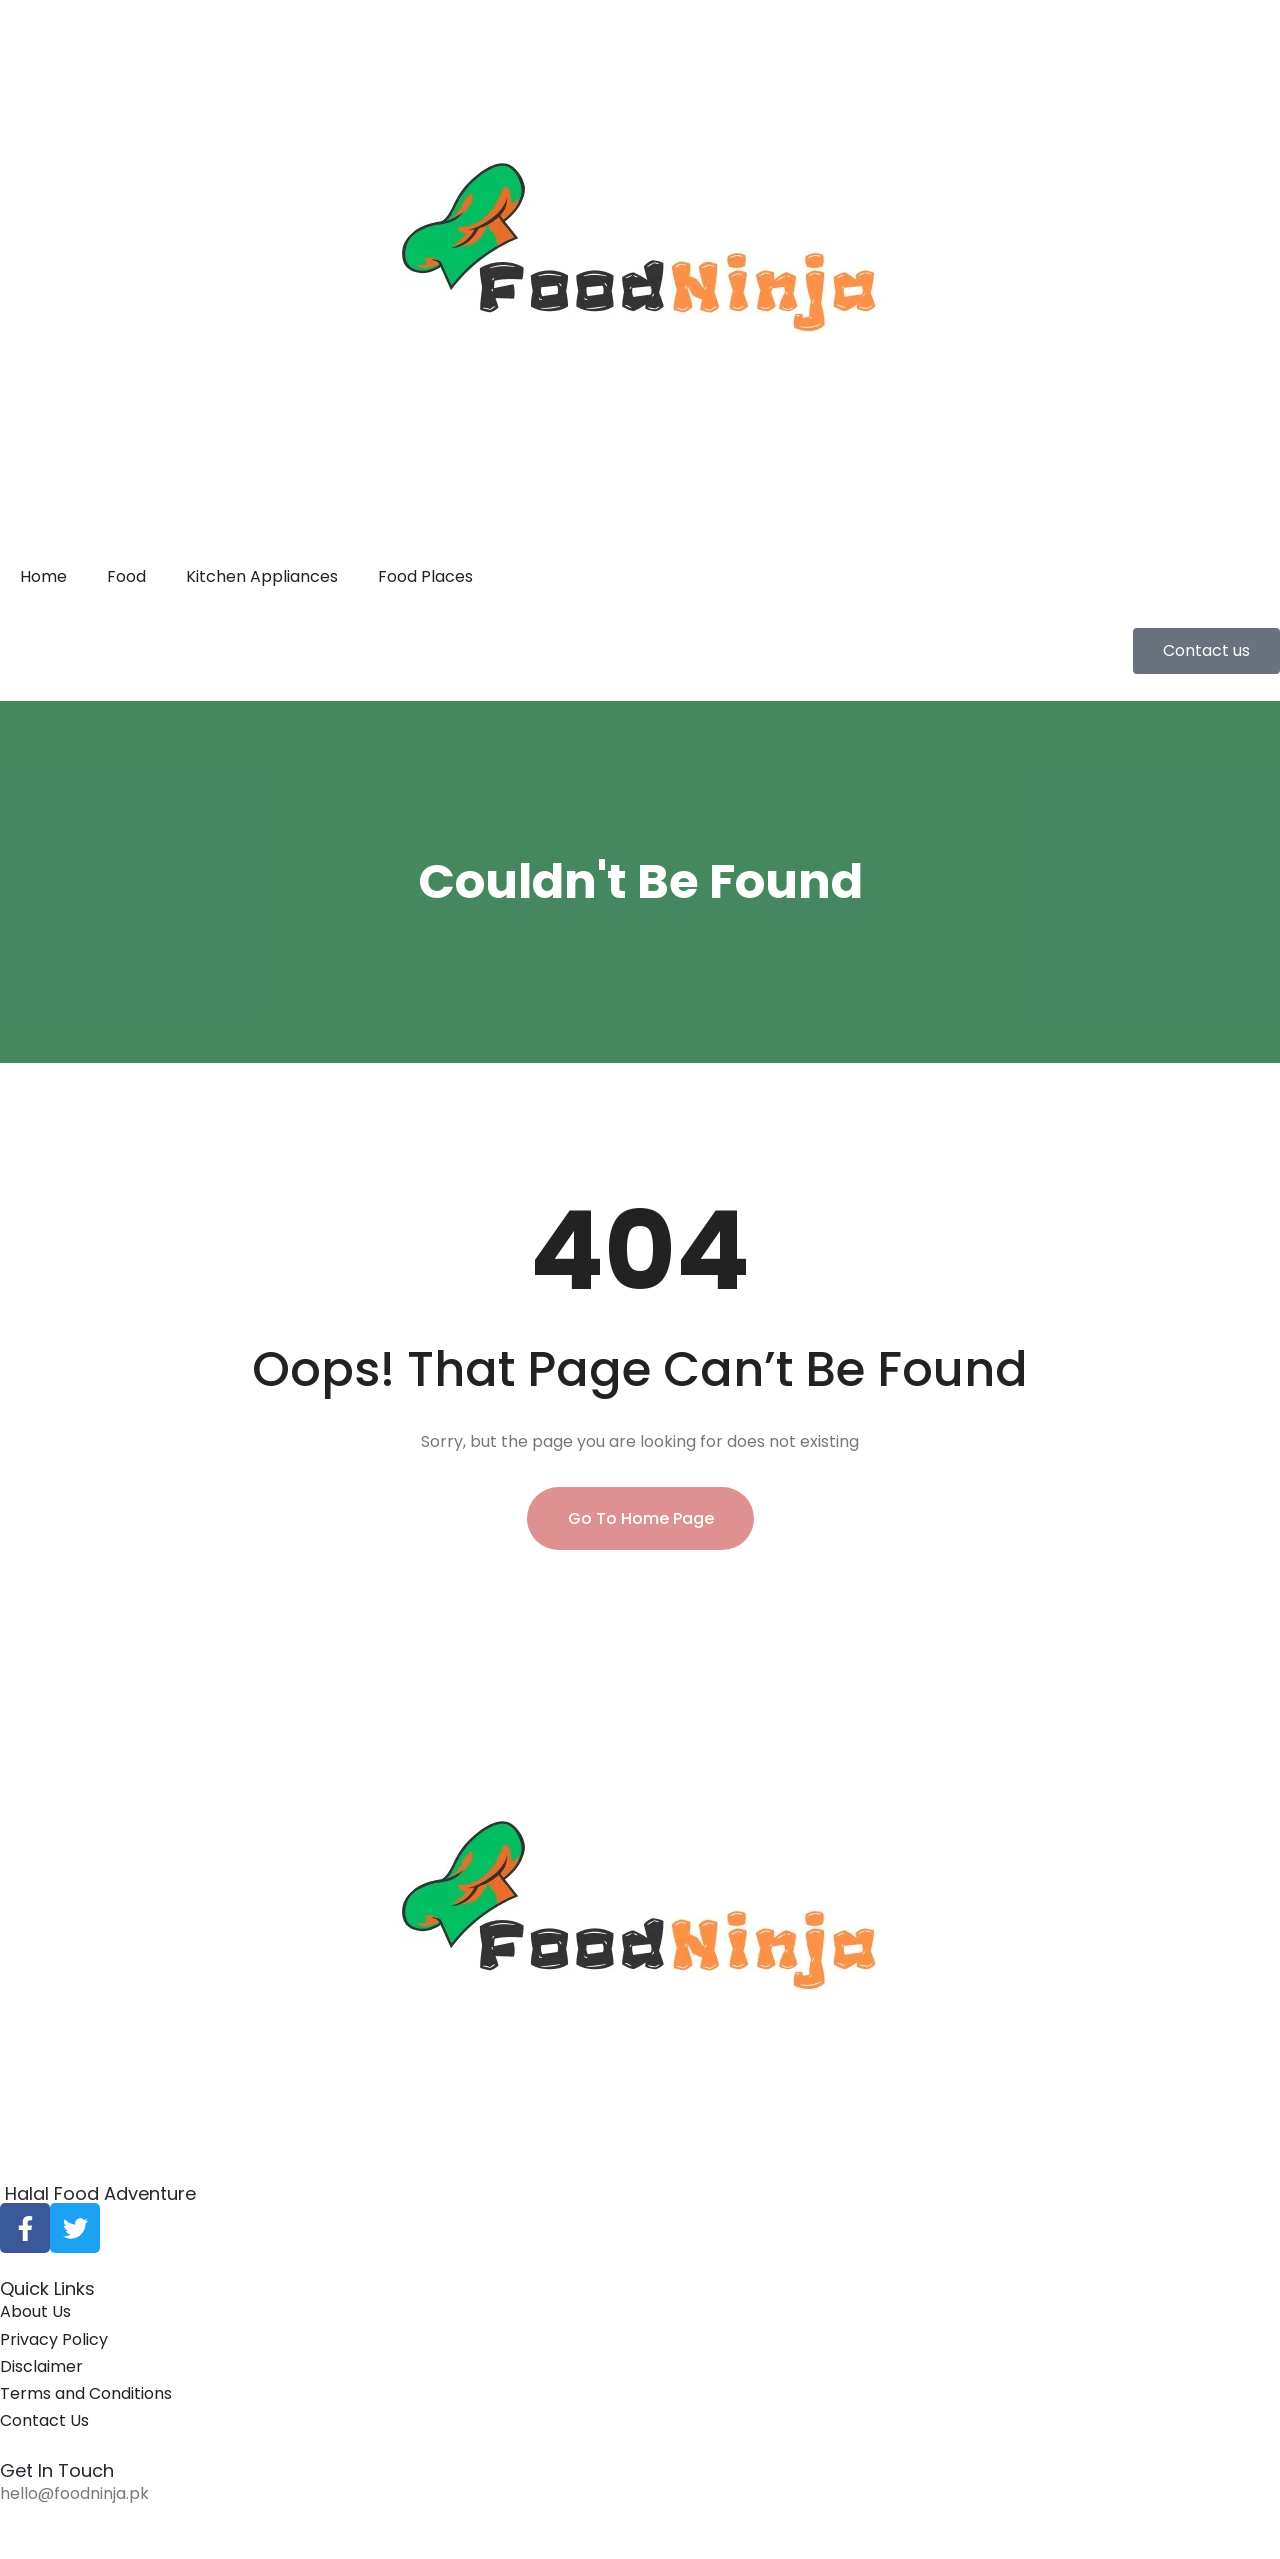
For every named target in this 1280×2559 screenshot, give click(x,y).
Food (126, 576)
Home (43, 576)
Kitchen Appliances (262, 576)
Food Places (425, 576)
